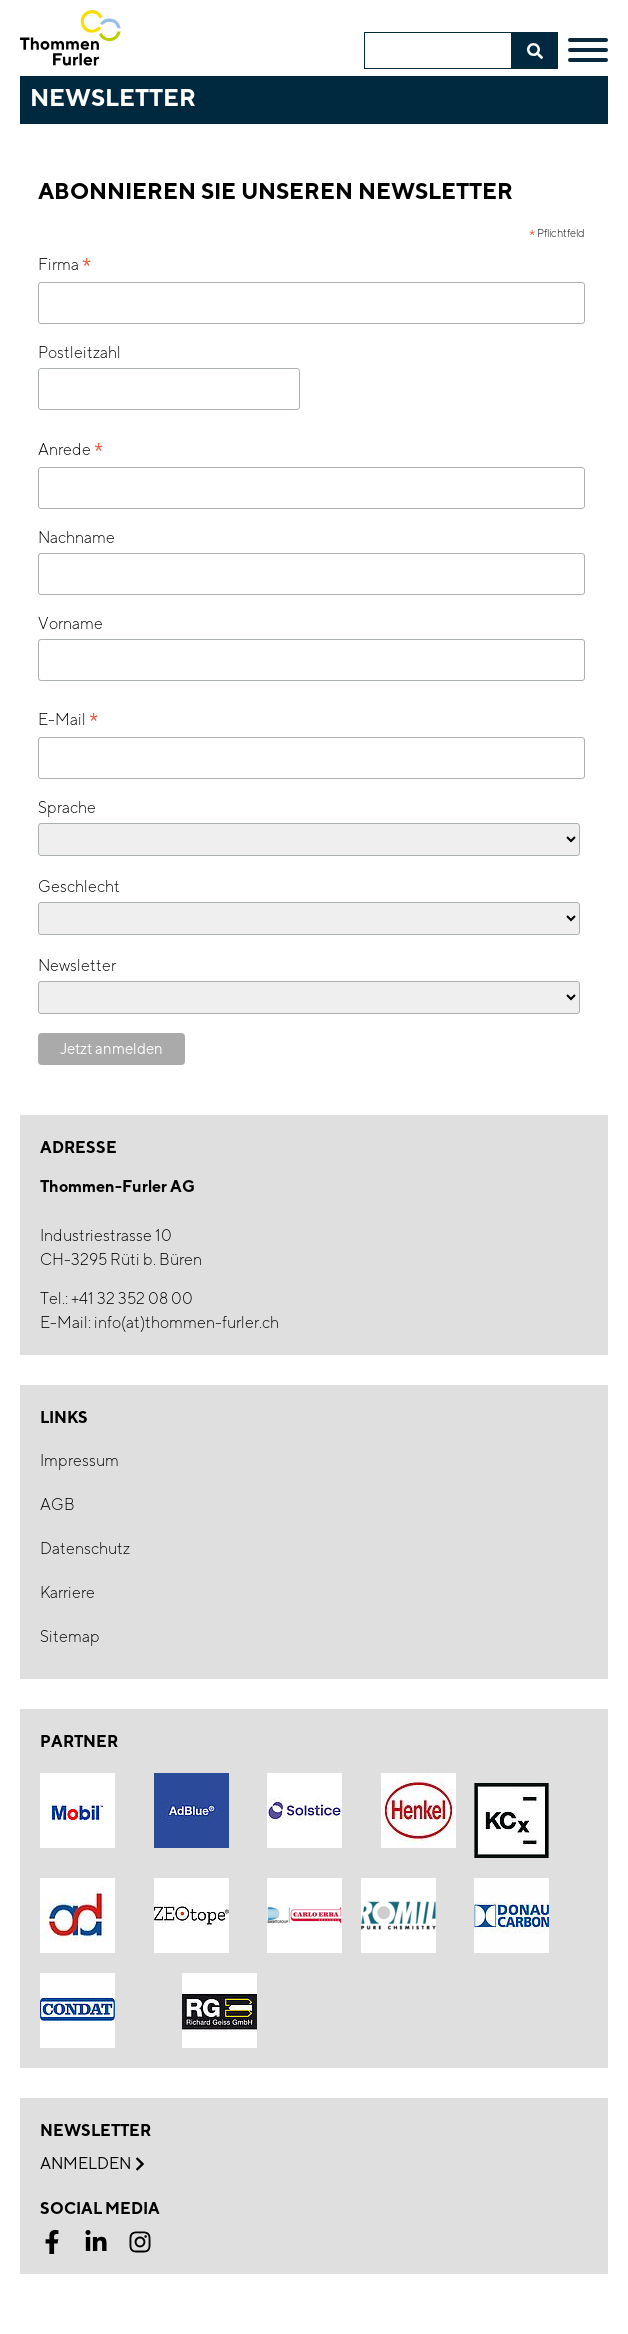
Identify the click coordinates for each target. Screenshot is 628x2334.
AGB (57, 1504)
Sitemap (70, 1636)
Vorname (70, 623)
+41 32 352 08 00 (132, 1298)
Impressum (79, 1460)
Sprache (67, 807)
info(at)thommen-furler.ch (186, 1322)
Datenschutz (85, 1548)
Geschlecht (79, 886)
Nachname (76, 537)
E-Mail (68, 720)
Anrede (70, 450)
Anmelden (92, 2164)
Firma (64, 265)
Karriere (67, 1592)
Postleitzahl (79, 352)
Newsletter (77, 965)
